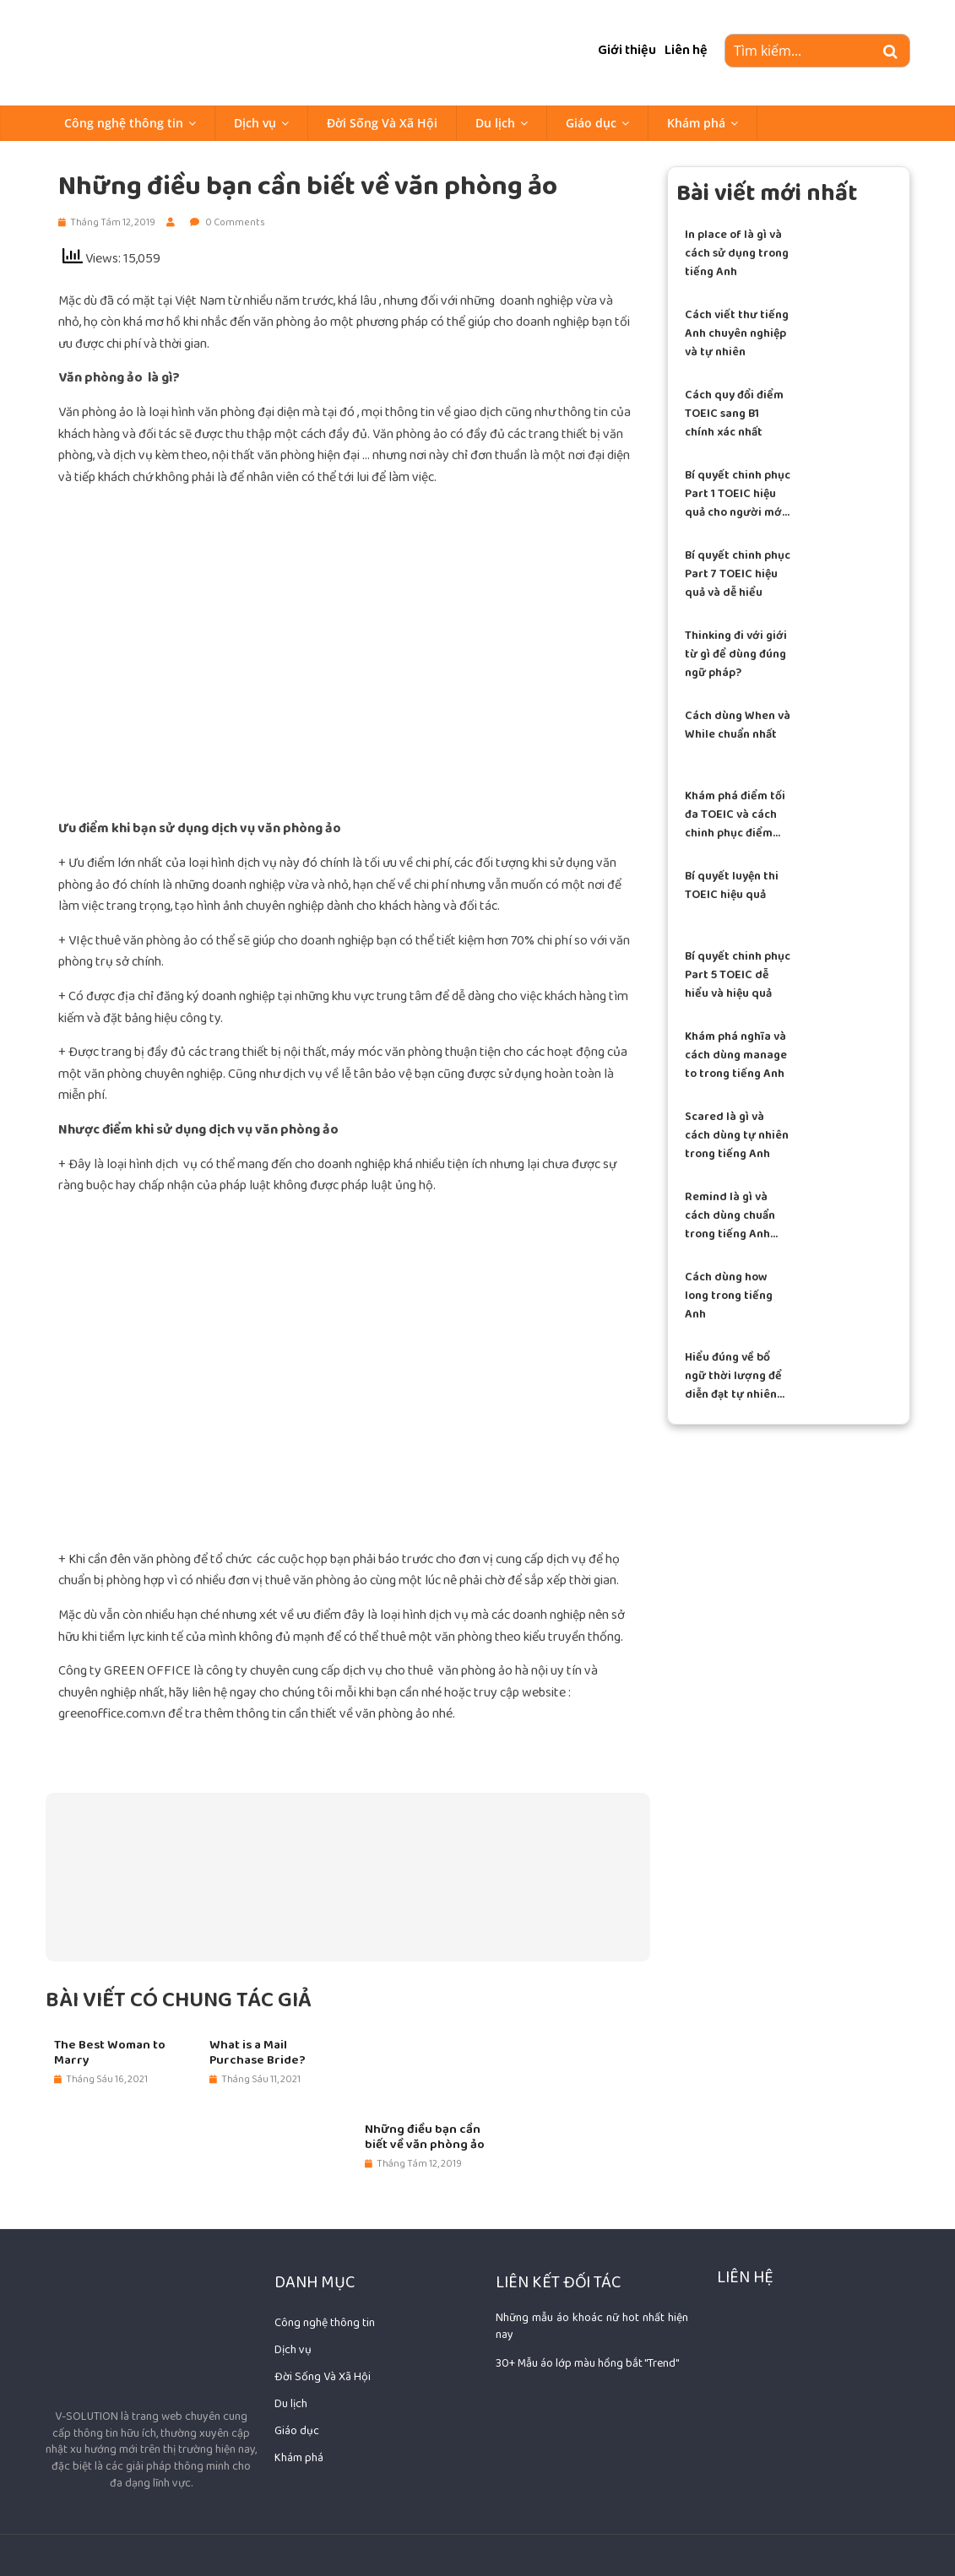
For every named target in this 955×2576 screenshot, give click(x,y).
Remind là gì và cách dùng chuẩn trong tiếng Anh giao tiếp (730, 1216)
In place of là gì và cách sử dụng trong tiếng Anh (737, 253)
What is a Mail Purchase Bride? (257, 2053)
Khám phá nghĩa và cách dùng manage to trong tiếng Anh (736, 1055)
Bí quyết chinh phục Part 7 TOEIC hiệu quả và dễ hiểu (737, 574)
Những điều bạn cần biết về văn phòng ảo (425, 2137)
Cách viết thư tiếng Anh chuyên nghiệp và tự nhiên (737, 334)
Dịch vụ (255, 123)
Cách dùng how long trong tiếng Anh (729, 1296)
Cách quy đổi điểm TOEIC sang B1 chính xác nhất (734, 414)
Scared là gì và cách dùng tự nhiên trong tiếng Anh (737, 1135)
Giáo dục (591, 123)
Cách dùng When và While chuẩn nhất (737, 725)
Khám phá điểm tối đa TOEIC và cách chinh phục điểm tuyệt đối (735, 815)
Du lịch (495, 123)
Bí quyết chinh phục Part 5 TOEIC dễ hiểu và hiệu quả (737, 975)
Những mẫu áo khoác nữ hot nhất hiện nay (592, 2326)
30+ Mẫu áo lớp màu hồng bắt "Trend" (587, 2363)
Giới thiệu (627, 50)
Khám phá (696, 123)
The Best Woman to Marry (109, 2053)
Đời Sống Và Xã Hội (382, 123)
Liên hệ (686, 50)
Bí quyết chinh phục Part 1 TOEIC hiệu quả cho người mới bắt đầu (737, 494)
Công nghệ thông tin (123, 123)
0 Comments (227, 222)
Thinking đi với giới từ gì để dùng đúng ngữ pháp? (736, 654)
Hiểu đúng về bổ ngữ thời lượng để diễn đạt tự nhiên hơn (733, 1376)
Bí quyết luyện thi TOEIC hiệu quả (732, 885)
